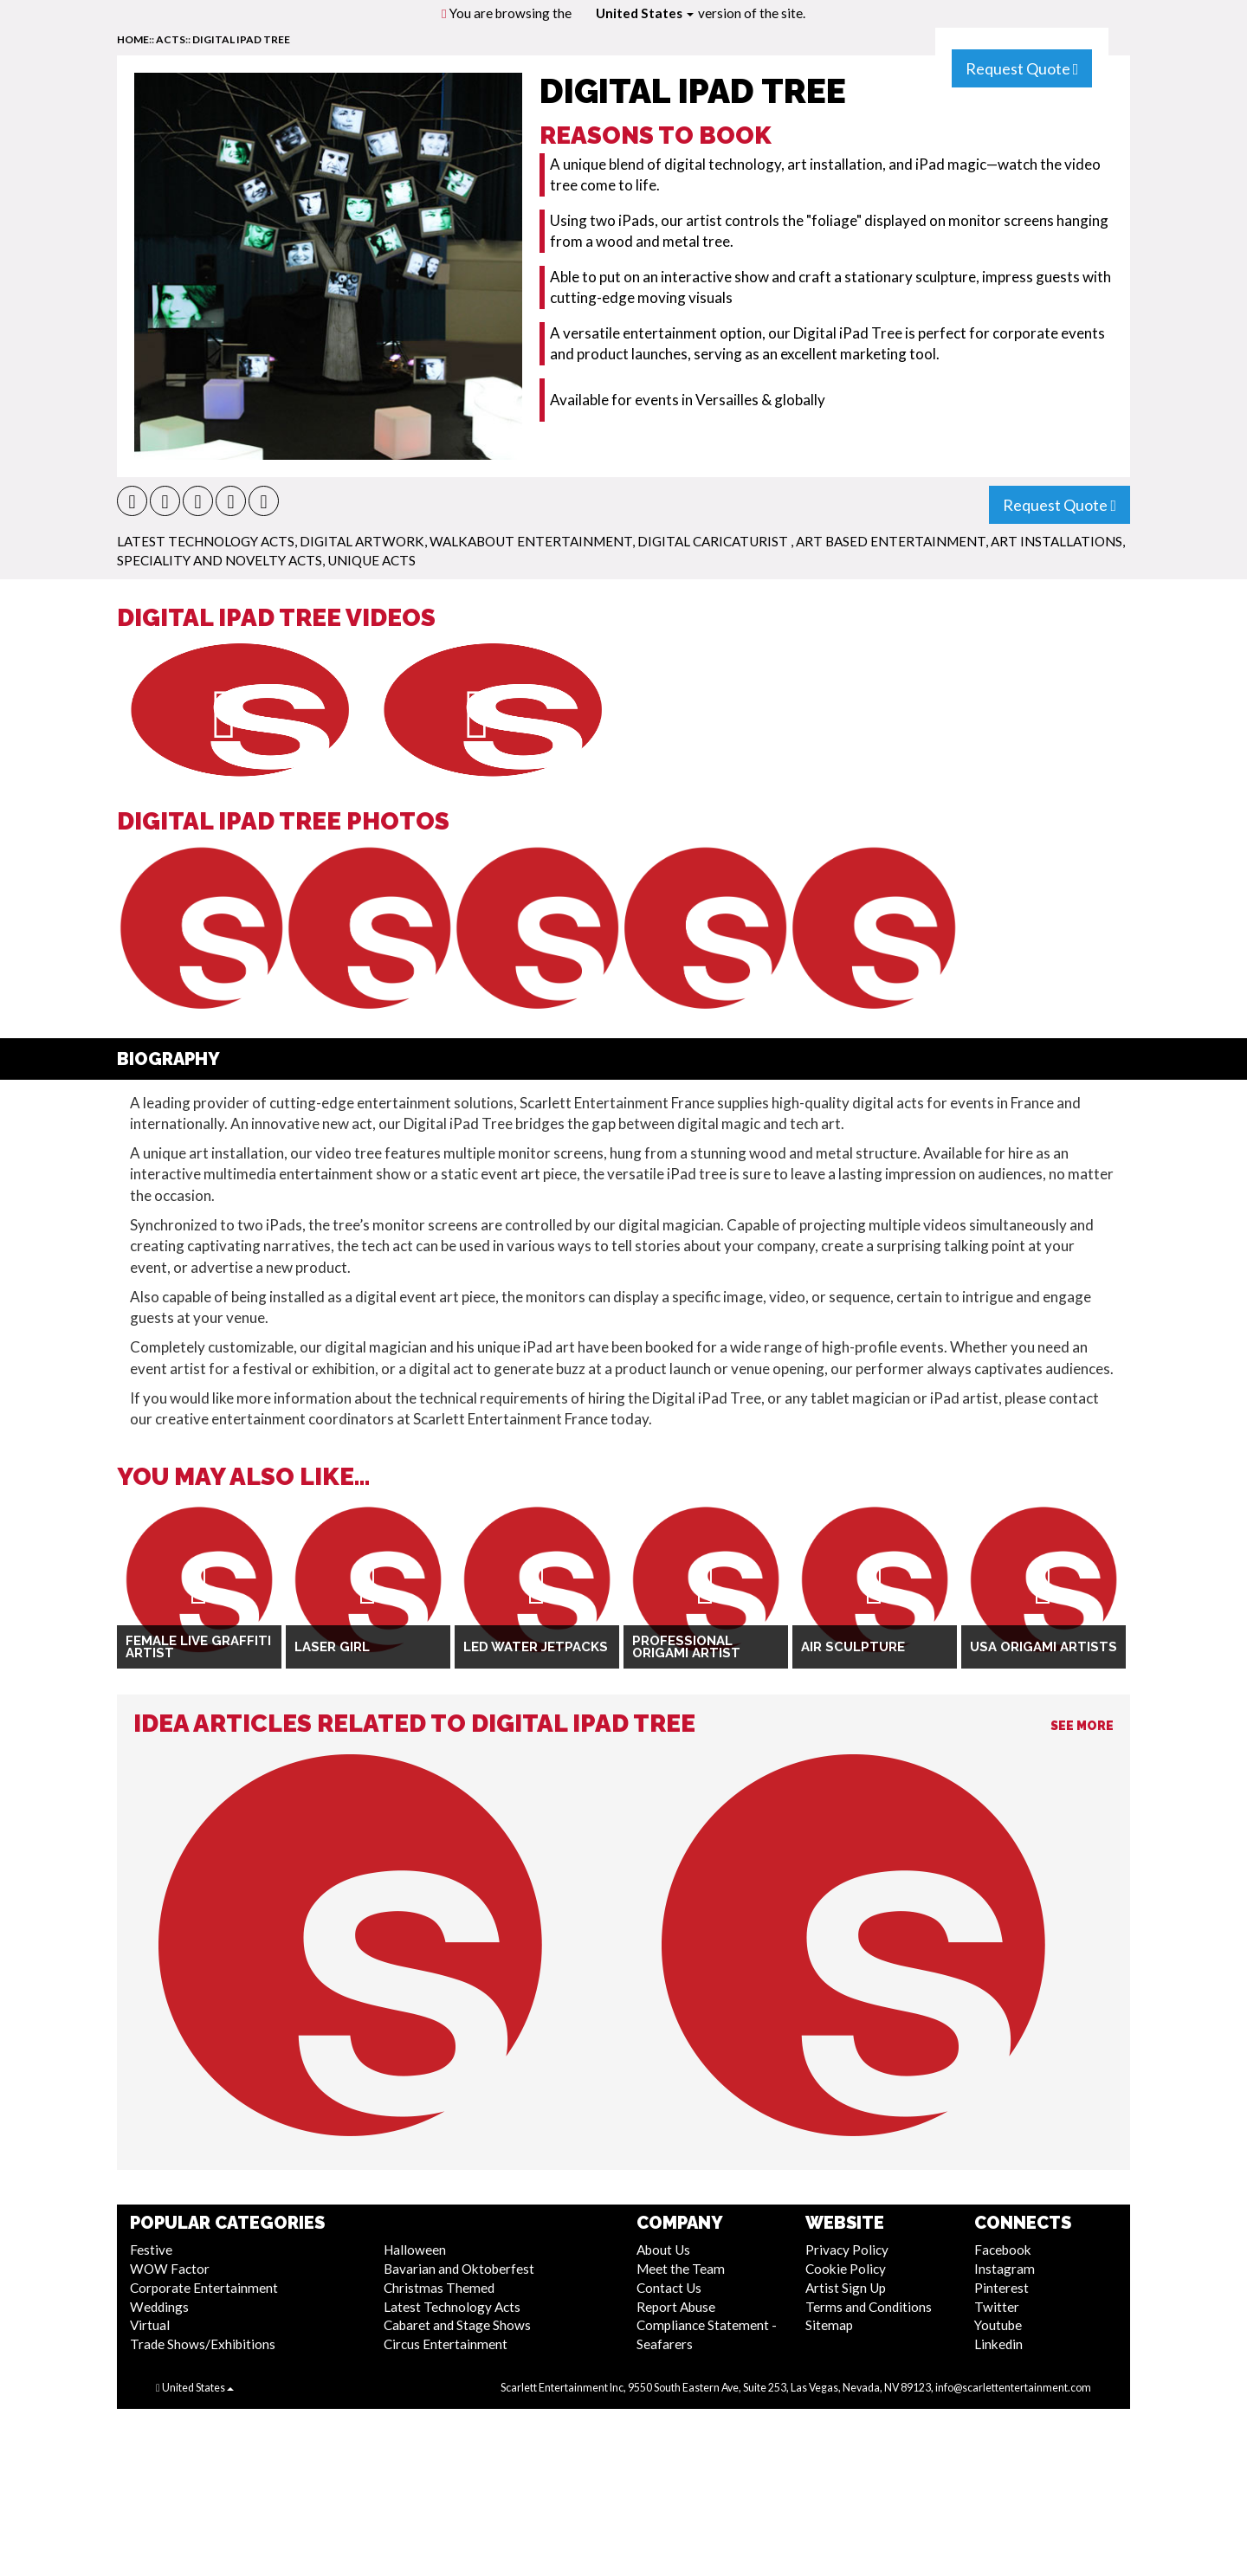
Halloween (415, 2249)
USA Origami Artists (1043, 1647)
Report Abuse (675, 2307)
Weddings (159, 2307)
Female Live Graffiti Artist (198, 1647)
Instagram (1004, 2268)
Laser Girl (332, 1647)
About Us (663, 2249)
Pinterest (1001, 2287)
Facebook (1002, 2249)
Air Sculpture (853, 1647)
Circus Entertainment (445, 2344)
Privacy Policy (846, 2249)
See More (1082, 1726)
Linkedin (998, 2344)
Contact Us (668, 2287)
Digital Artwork (362, 541)
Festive (151, 2249)
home (133, 39)
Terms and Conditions (868, 2307)
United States (645, 13)
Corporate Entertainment (204, 2287)
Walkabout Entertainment (531, 541)
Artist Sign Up (845, 2287)
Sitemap (829, 2325)
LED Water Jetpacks (535, 1647)
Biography (168, 1059)
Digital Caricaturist (714, 541)
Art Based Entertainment (890, 541)
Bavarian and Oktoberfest (459, 2268)
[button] (132, 501)
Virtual (150, 2325)
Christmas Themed (439, 2287)
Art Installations (1056, 541)
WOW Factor (170, 2268)
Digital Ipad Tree (241, 39)
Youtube (998, 2325)
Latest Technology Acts (205, 541)
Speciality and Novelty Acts (219, 560)
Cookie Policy (845, 2268)
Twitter (996, 2307)
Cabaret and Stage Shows (457, 2325)
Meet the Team (680, 2268)
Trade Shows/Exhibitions (202, 2344)
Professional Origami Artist (686, 1647)
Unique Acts (371, 560)
